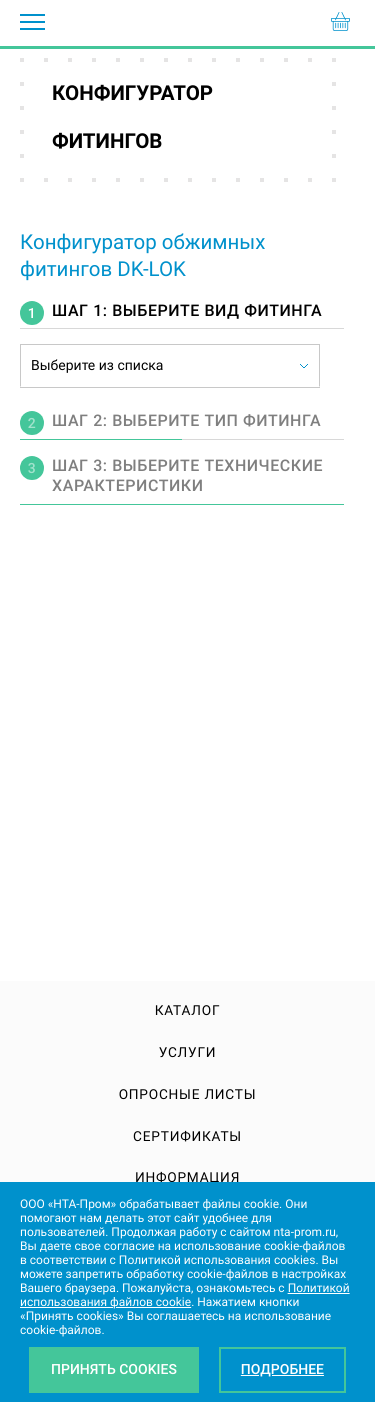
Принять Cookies (114, 1370)
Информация (187, 1179)
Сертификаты (187, 1138)
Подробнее (282, 1370)
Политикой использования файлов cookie (185, 1295)
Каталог (188, 1012)
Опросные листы (188, 1096)
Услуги (188, 1054)
